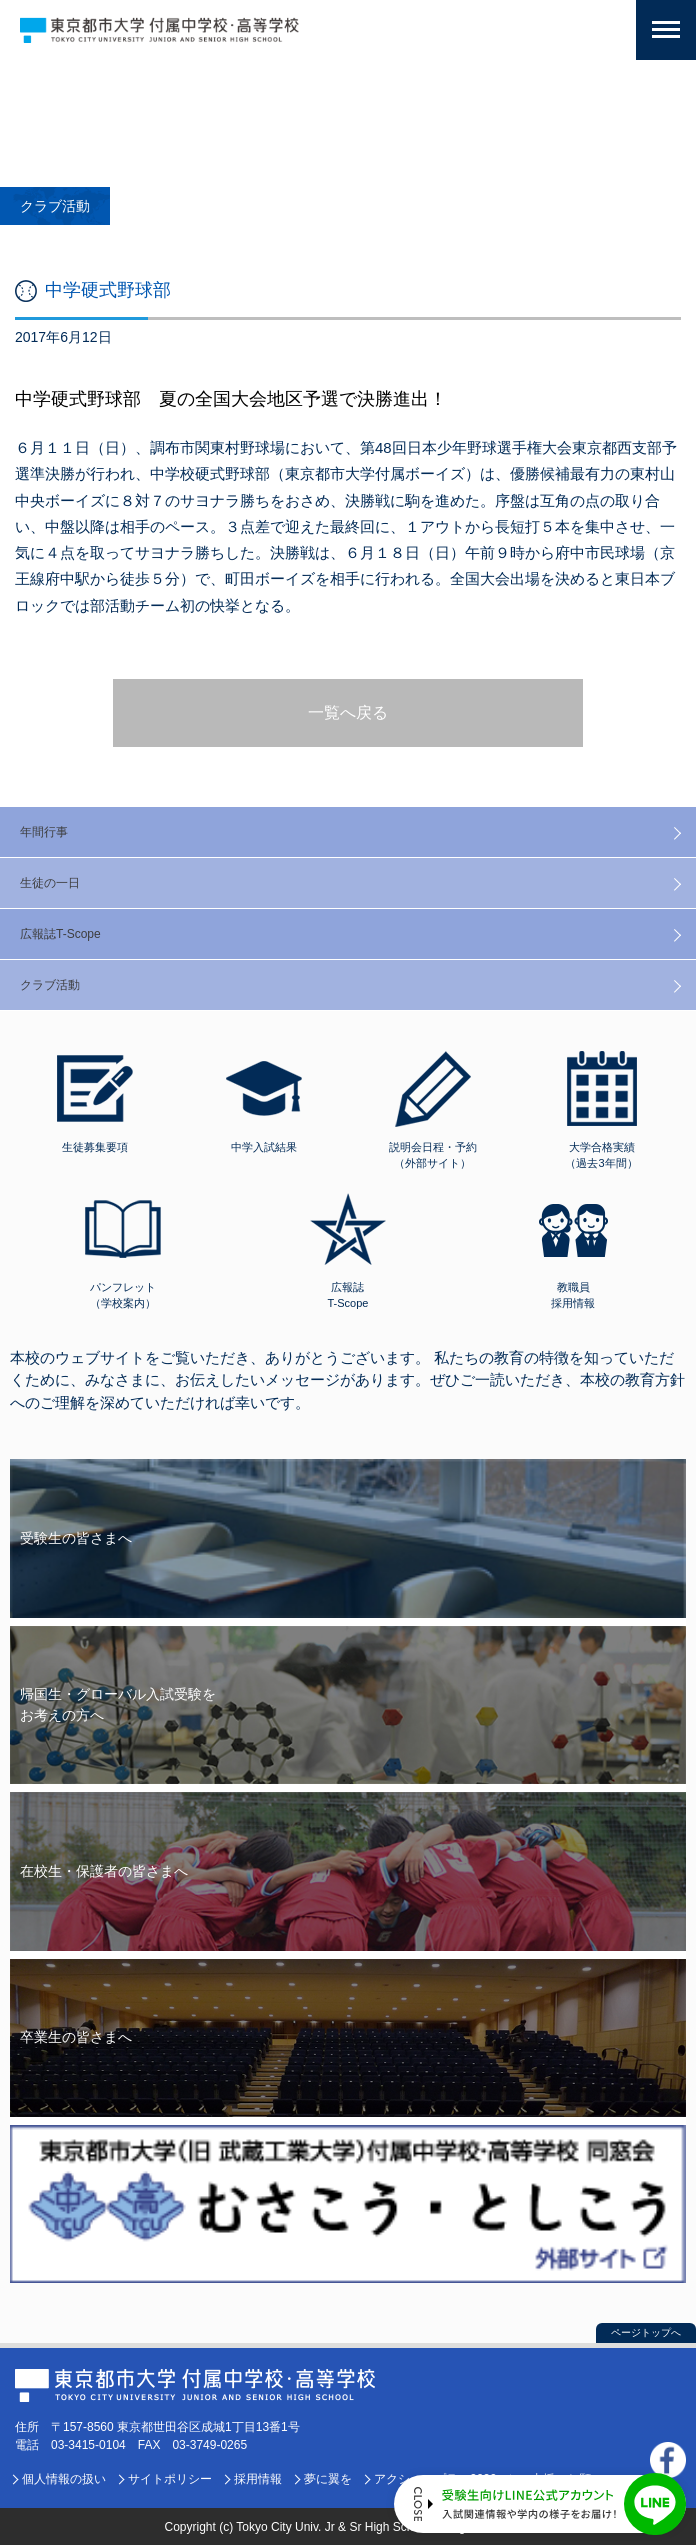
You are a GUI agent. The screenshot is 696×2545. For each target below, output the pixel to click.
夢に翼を (328, 2479)
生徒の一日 (50, 883)
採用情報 (258, 2479)
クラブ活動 (50, 985)
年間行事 (44, 832)
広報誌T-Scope (60, 934)
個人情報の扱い (64, 2479)
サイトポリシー (170, 2479)
